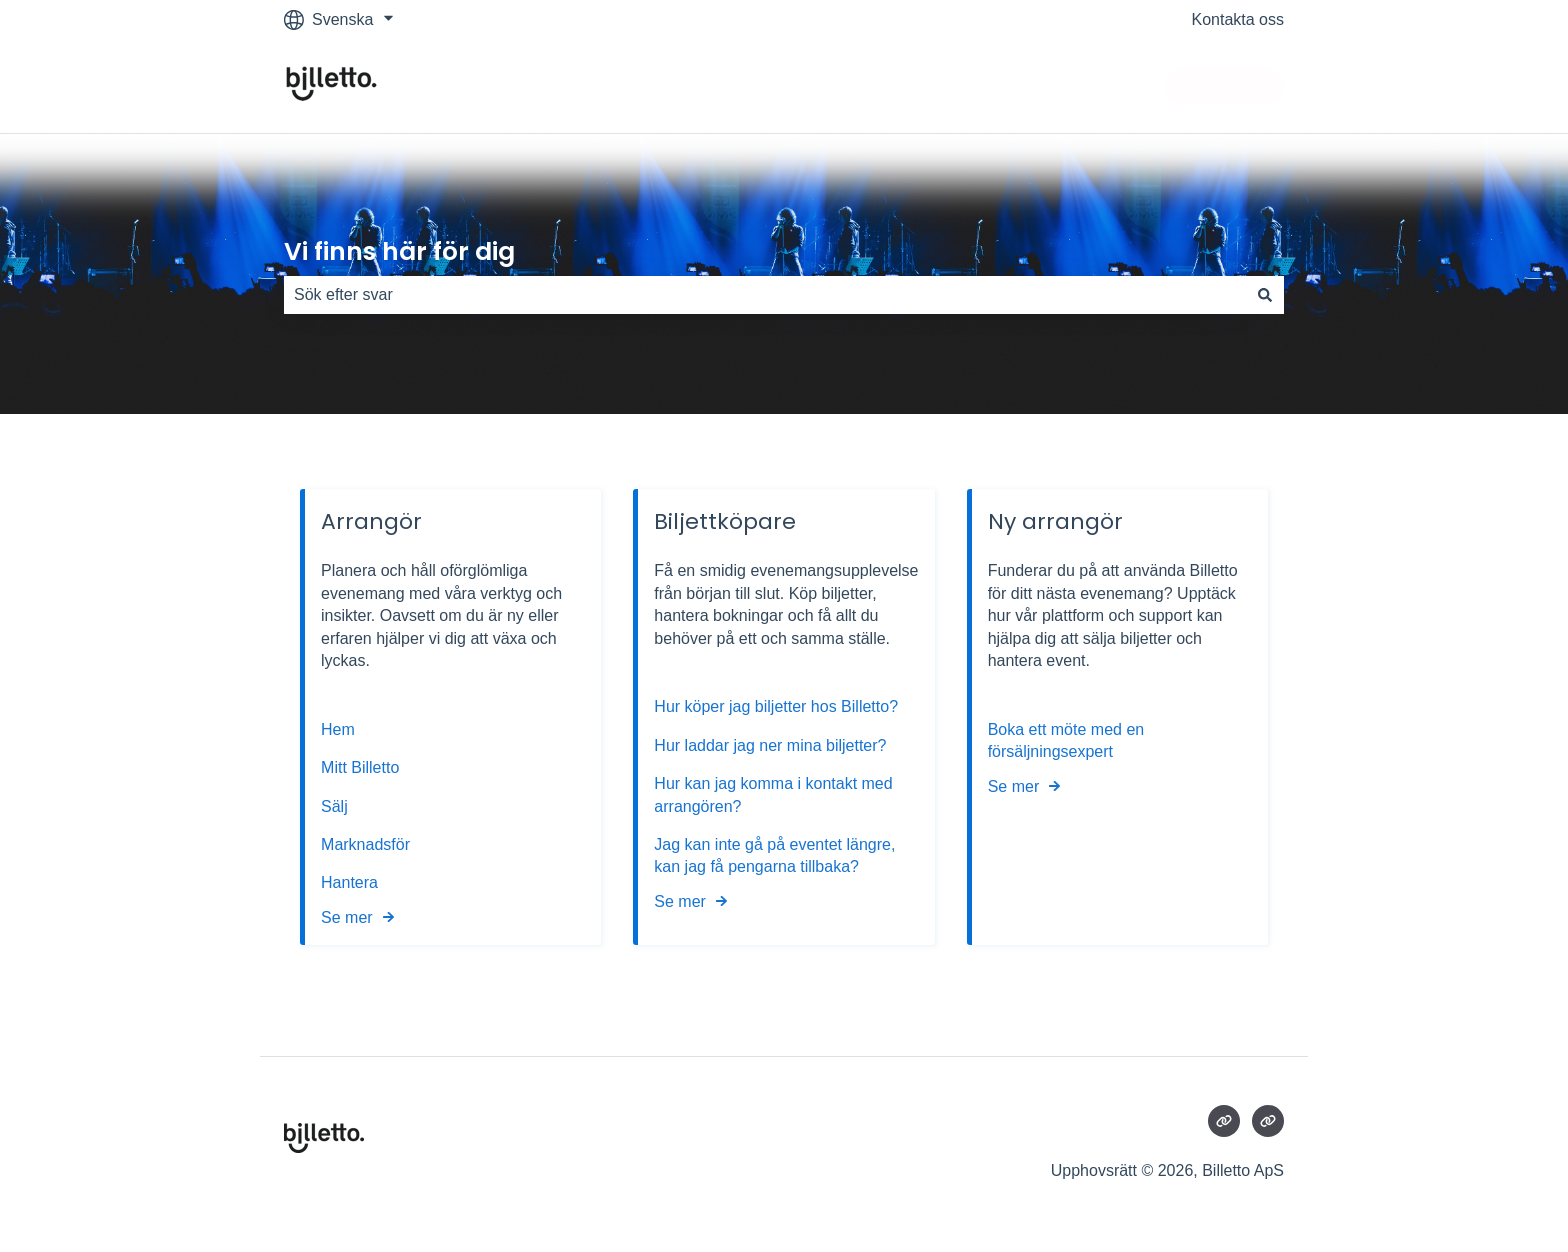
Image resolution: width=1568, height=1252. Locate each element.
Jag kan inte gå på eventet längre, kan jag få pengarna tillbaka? (774, 855)
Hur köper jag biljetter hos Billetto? (776, 707)
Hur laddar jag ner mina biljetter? (770, 745)
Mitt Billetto (362, 767)
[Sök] (1265, 295)
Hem (340, 729)
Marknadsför (365, 844)
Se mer (347, 917)
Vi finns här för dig (399, 251)
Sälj (334, 806)
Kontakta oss (1238, 19)
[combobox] (765, 295)
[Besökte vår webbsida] (1224, 1121)
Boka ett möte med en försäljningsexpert (1066, 740)
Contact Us (1224, 85)
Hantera (349, 882)
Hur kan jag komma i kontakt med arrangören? (773, 794)
